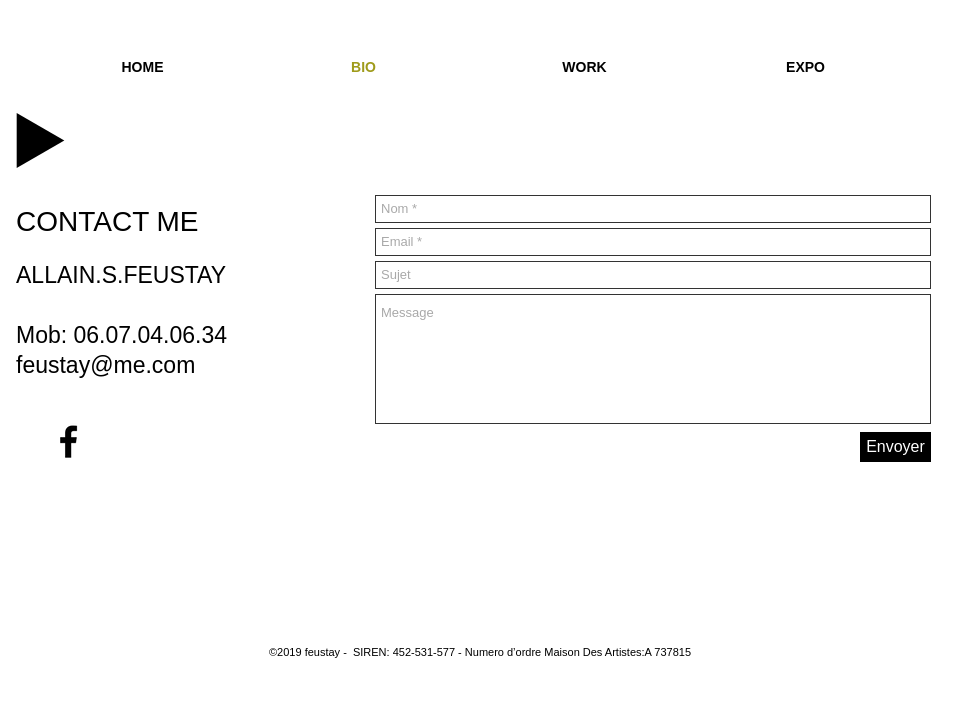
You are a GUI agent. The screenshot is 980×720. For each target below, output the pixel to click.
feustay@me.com (105, 365)
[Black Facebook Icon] (68, 441)
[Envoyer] (895, 447)
